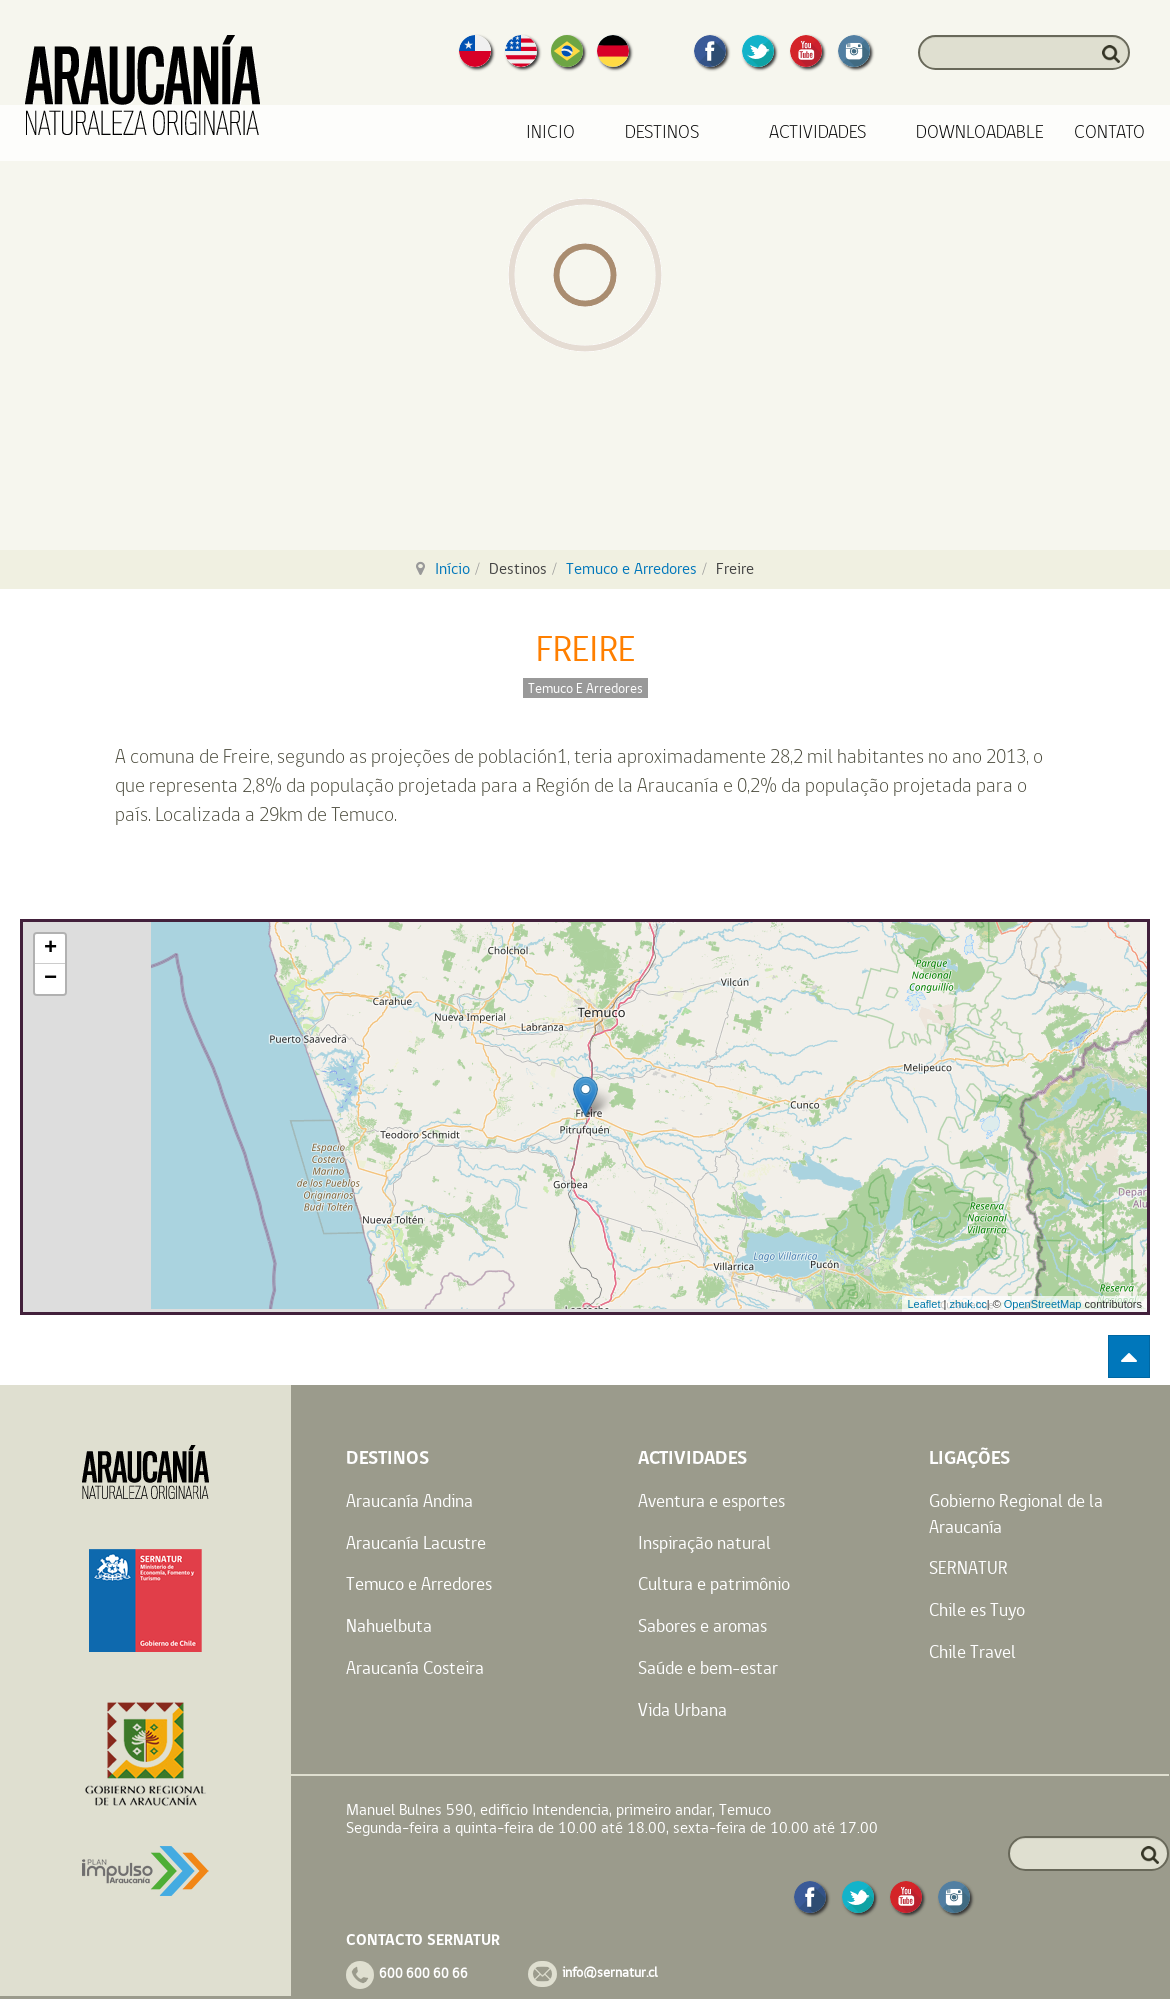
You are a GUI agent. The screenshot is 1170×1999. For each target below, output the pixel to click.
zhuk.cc (967, 1304)
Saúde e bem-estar (708, 1667)
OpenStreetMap (1043, 1304)
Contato (1109, 132)
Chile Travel (972, 1651)
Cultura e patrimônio (714, 1583)
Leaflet (923, 1304)
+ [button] (50, 949)
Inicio (550, 132)
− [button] (50, 979)
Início (452, 568)
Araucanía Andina (409, 1500)
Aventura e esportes (711, 1500)
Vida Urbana (682, 1709)
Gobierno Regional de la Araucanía (1016, 1513)
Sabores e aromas (702, 1625)
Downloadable (980, 132)
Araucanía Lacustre (416, 1542)
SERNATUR (968, 1567)
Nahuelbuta (389, 1625)
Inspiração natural (704, 1542)
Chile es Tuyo (977, 1609)
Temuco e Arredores (631, 568)
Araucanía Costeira (415, 1667)
